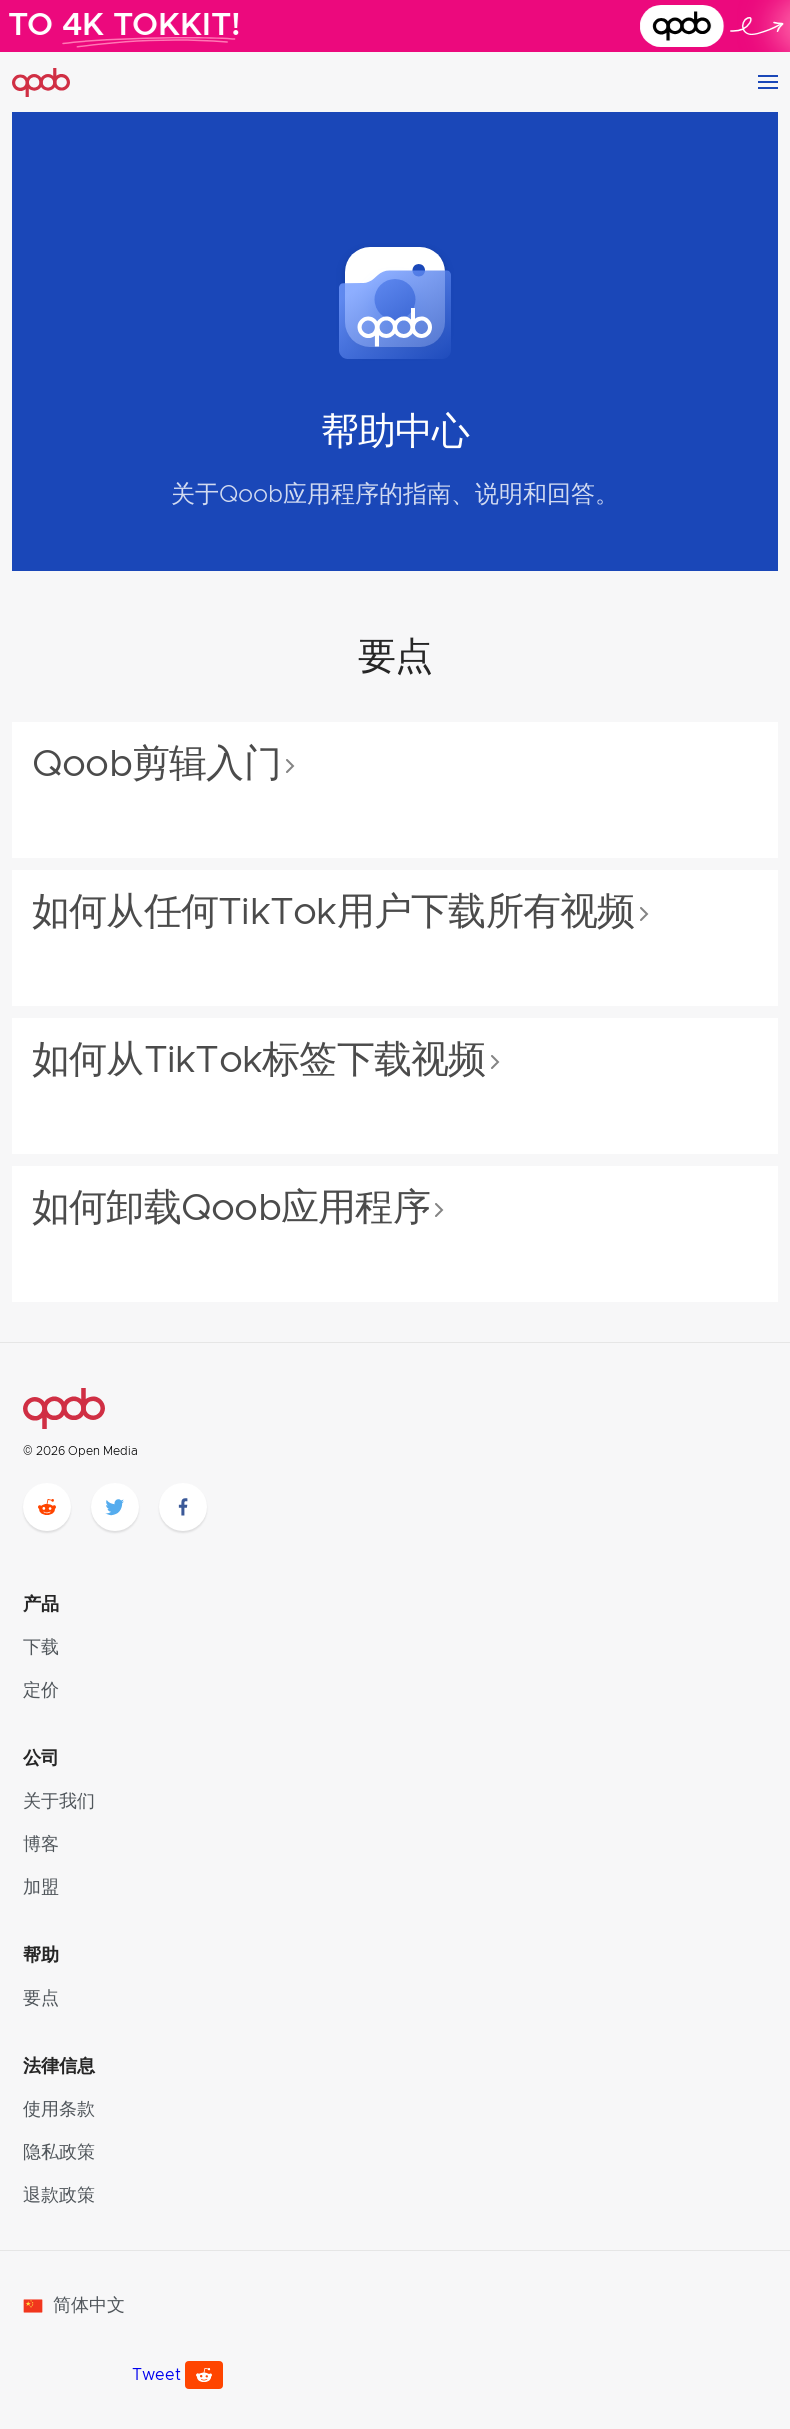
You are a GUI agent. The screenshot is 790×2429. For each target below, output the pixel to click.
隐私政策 (59, 2153)
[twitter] (115, 1507)
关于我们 (59, 1802)
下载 (41, 1648)
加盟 (41, 1888)
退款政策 (59, 2196)
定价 (41, 1691)
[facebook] (183, 1507)
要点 (41, 1999)
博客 (41, 1845)
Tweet (156, 2375)
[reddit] (47, 1507)
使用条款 (59, 2110)
